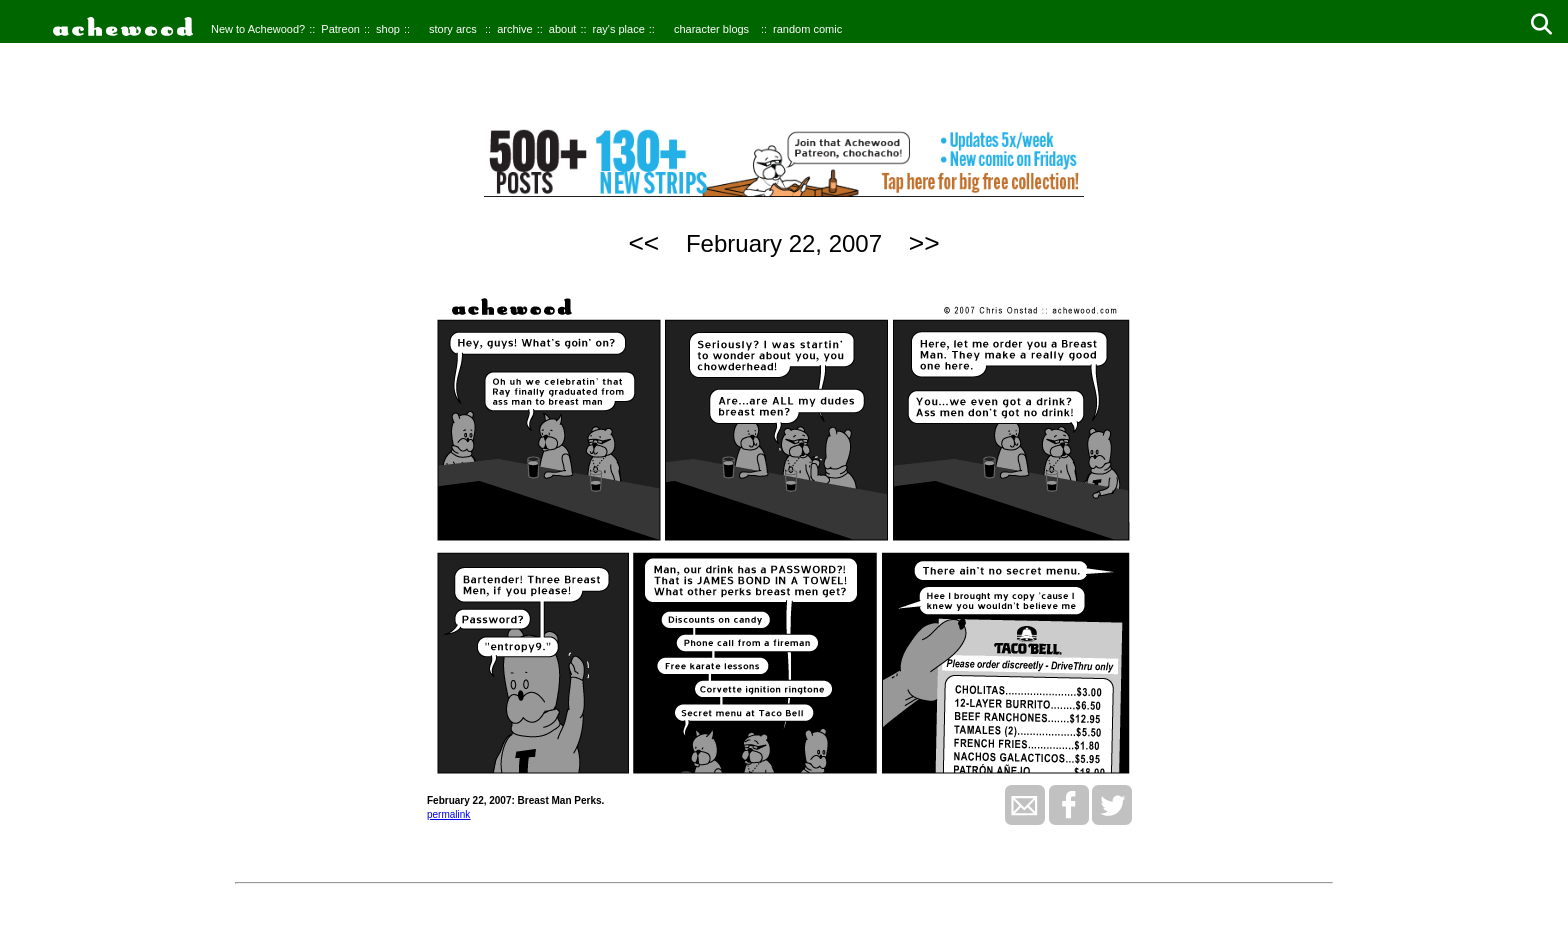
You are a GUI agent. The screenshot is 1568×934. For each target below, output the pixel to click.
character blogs (711, 29)
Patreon (340, 29)
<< (643, 243)
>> (924, 243)
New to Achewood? (258, 29)
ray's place (619, 29)
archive (514, 29)
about (563, 29)
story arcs (453, 29)
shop (388, 29)
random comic (807, 29)
